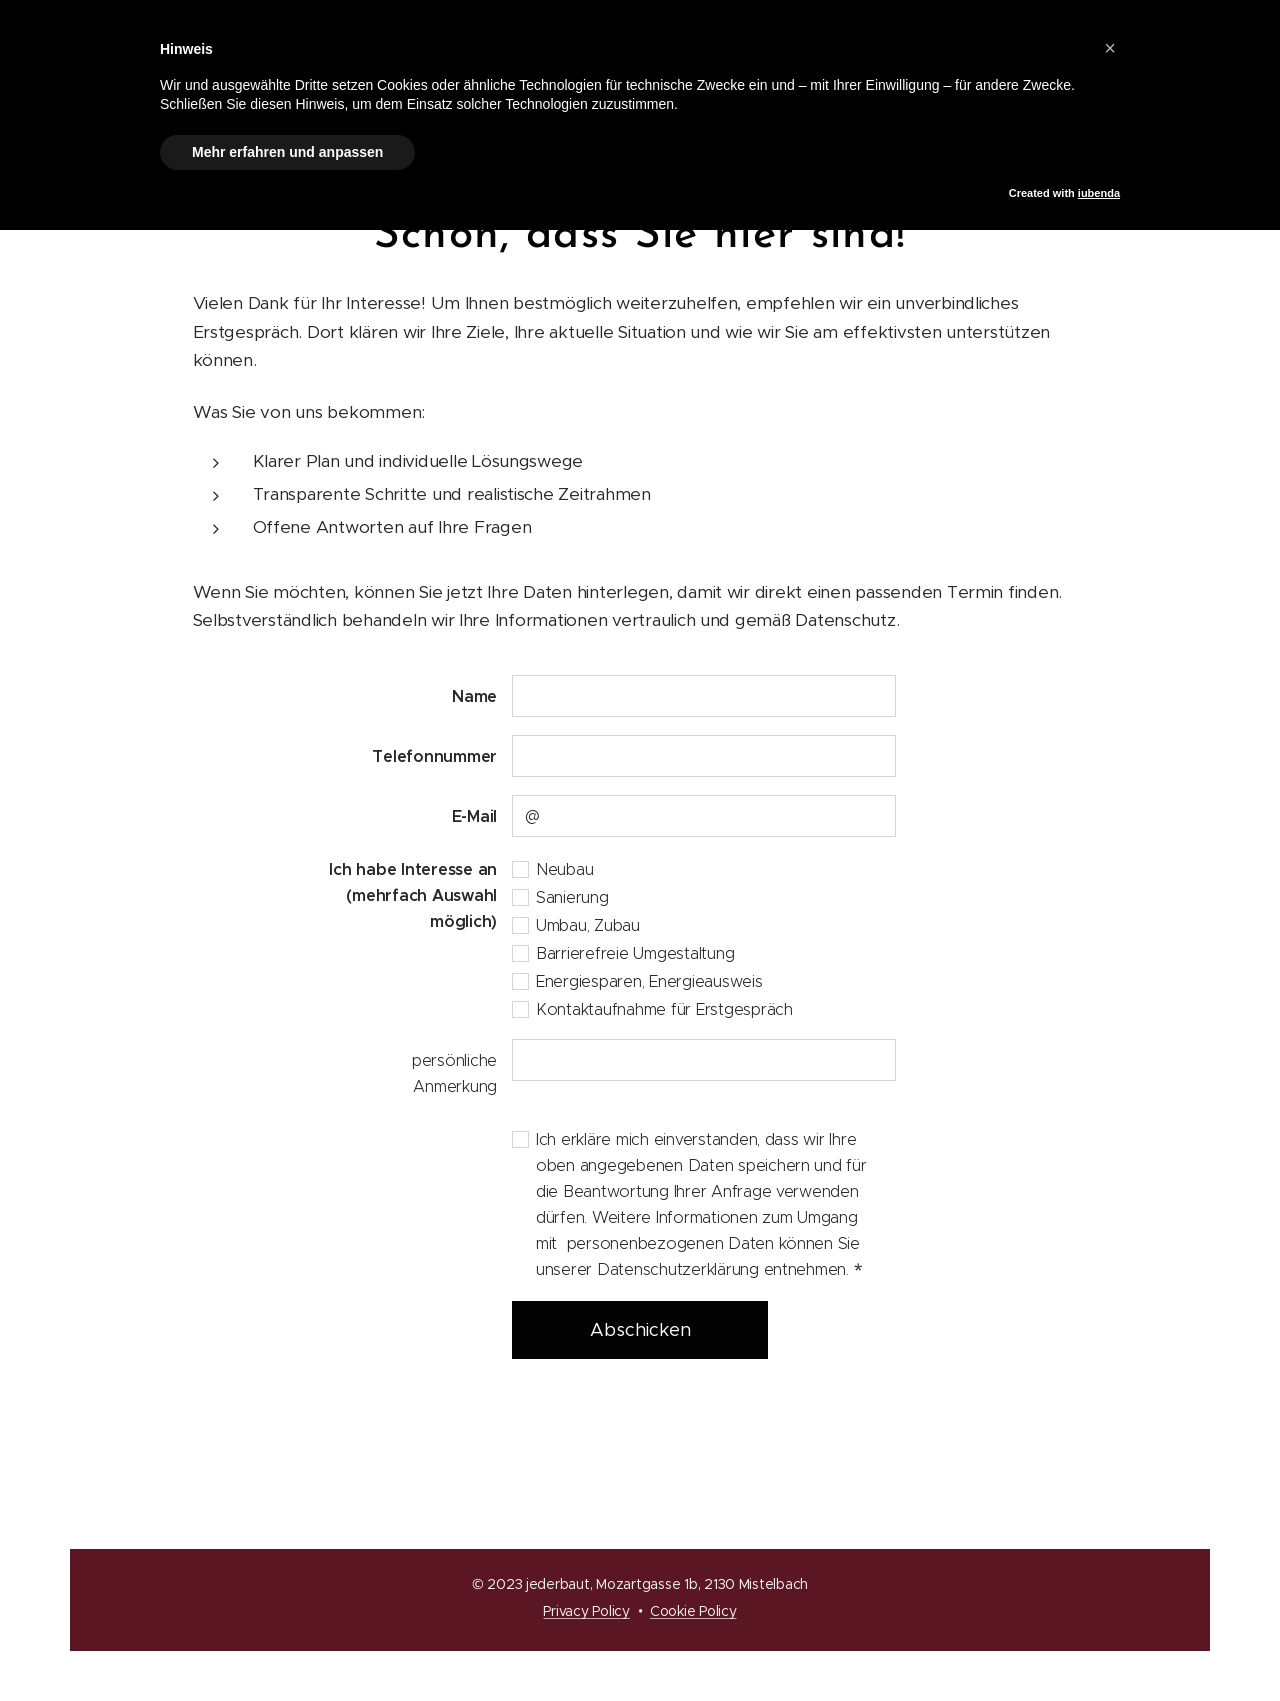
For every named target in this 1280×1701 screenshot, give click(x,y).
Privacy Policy (586, 1611)
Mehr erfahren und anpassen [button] (287, 152)
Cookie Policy (693, 1611)
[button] (1110, 48)
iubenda (1099, 193)
